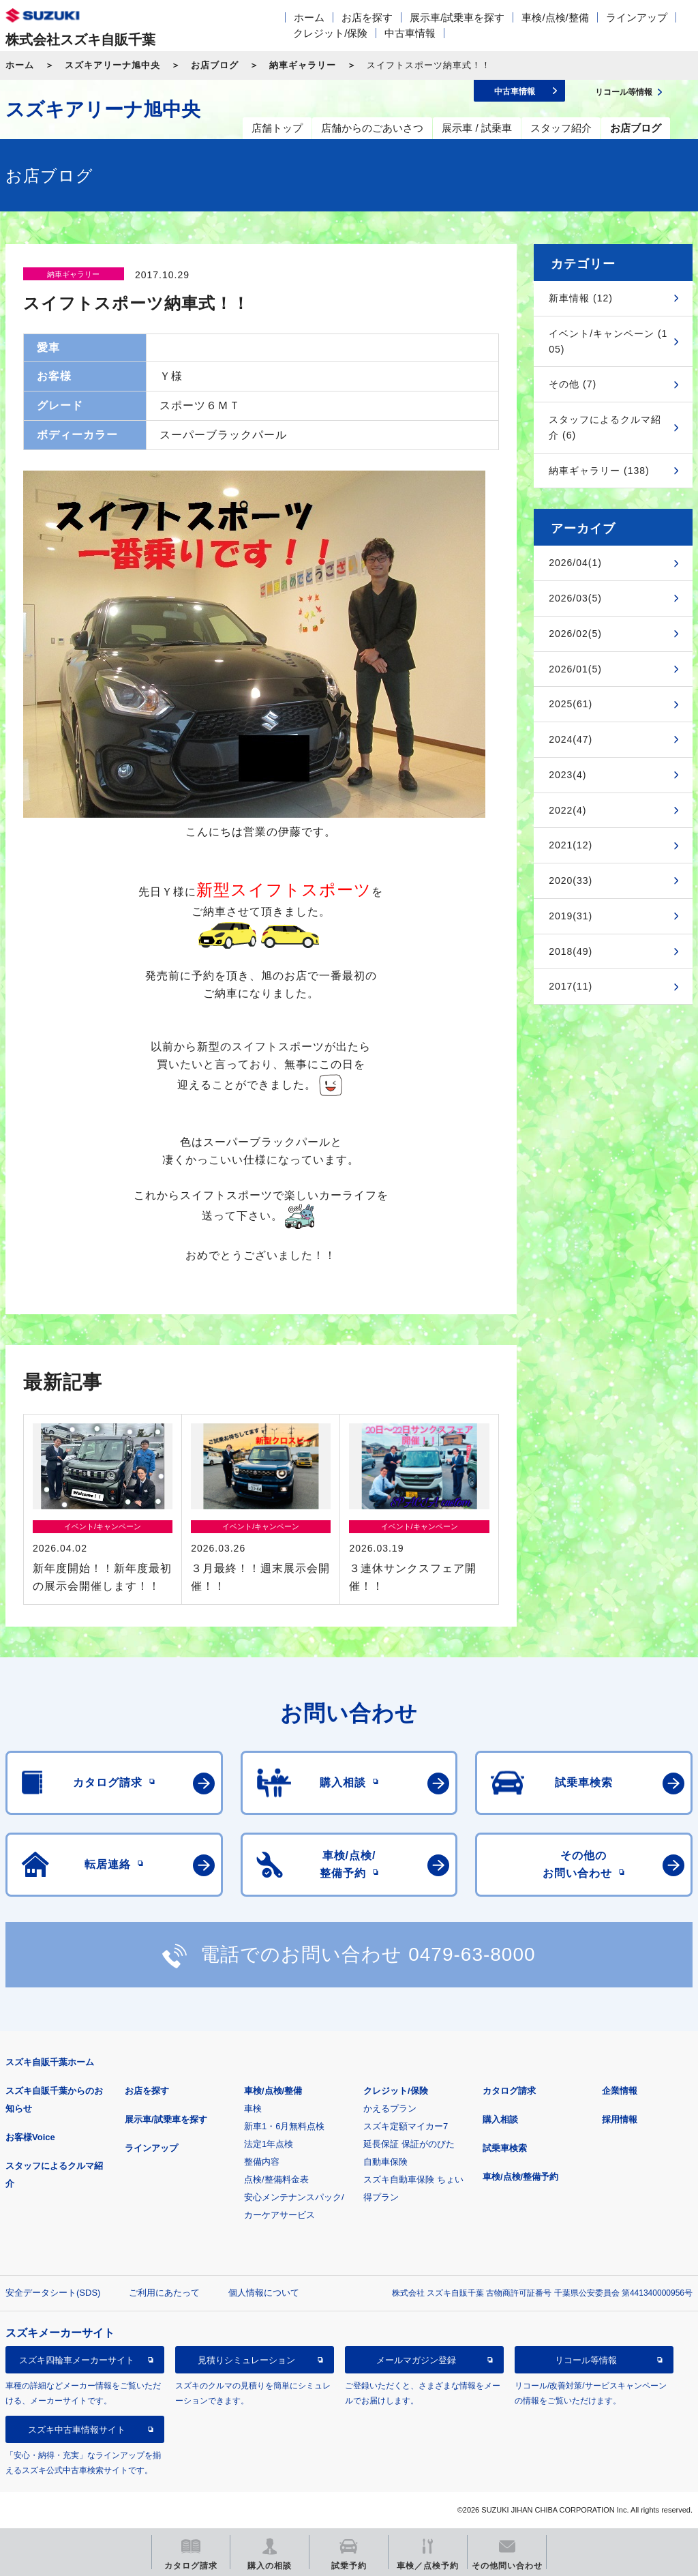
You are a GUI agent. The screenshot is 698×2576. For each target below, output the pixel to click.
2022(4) (567, 810)
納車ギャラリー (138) (599, 470)
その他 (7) (572, 384)
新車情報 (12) (581, 298)
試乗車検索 (505, 2148)
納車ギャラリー (302, 65)
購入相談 (500, 2119)
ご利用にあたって (164, 2293)
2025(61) (570, 703)
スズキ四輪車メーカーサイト (76, 2360)
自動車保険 (385, 2162)
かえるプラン (389, 2108)
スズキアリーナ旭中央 (112, 65)
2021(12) (570, 845)
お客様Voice (30, 2137)
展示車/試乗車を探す (457, 17)
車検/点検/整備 (554, 17)
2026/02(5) (575, 633)
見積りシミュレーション (246, 2360)
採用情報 (619, 2119)
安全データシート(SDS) (52, 2293)
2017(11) (570, 986)
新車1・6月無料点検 (284, 2126)
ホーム (309, 17)
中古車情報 (410, 33)
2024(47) (570, 739)
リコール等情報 (586, 2360)
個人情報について (263, 2293)
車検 (253, 2108)
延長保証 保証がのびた (409, 2144)
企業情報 (619, 2091)
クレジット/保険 (330, 33)
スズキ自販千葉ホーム (49, 2062)
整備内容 (261, 2162)
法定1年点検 (268, 2144)
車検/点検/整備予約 (520, 2177)
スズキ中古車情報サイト (76, 2430)
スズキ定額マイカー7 (405, 2126)
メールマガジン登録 (416, 2360)
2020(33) (570, 880)
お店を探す (367, 17)
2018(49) (570, 951)
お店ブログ (215, 65)
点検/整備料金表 (276, 2179)
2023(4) (567, 774)
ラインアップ (636, 17)
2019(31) (570, 916)
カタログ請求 (509, 2091)
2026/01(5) (575, 669)
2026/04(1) (575, 562)
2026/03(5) (575, 598)
